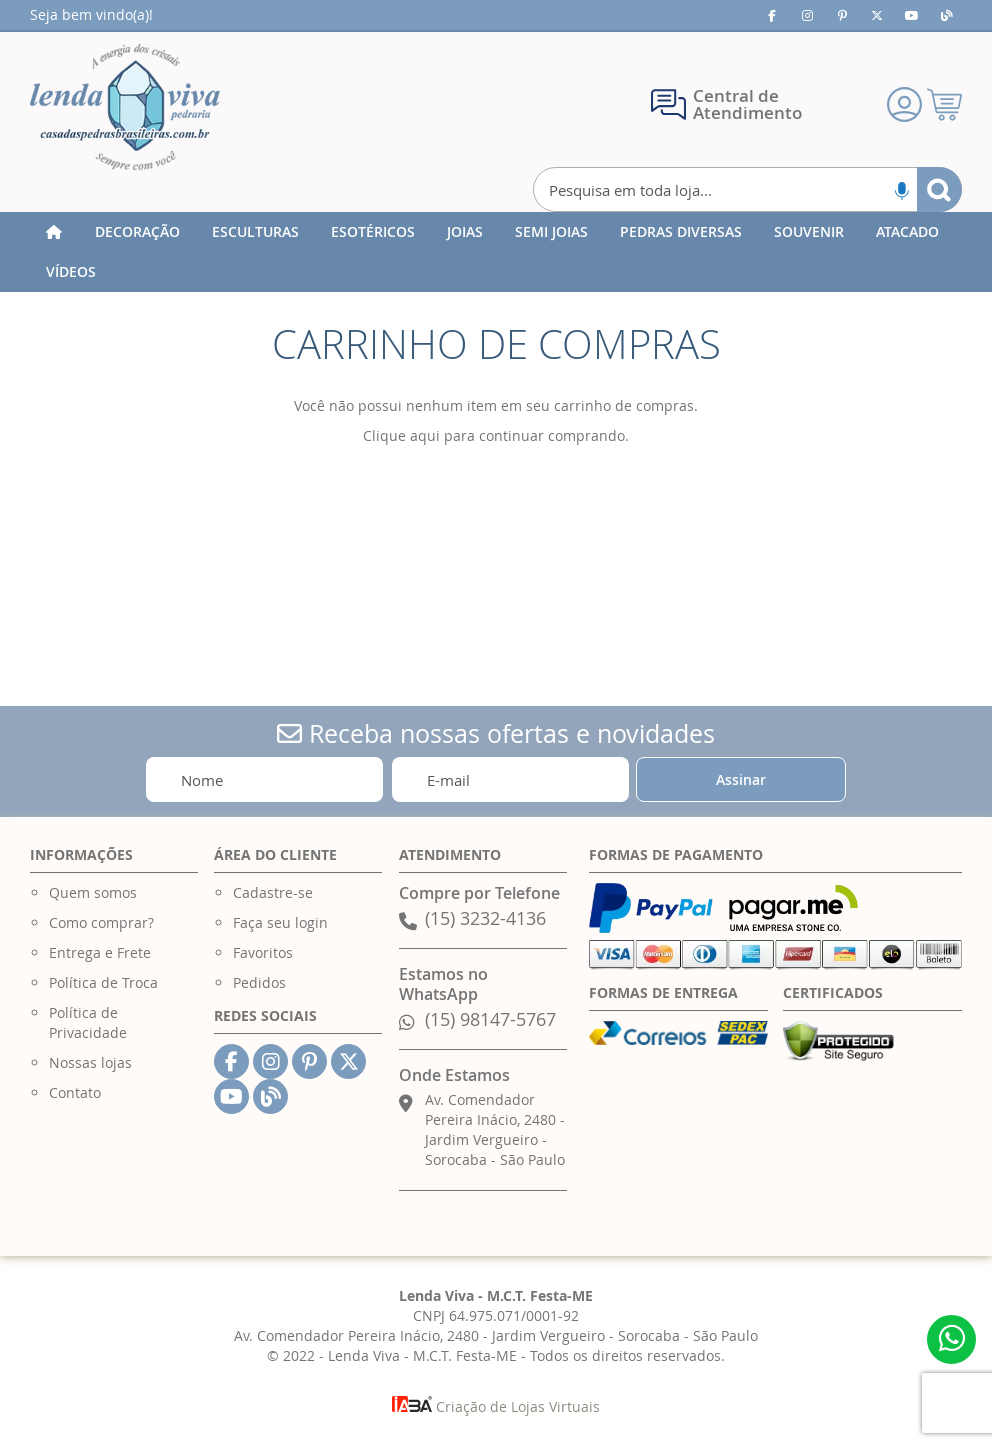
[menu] (496, 252)
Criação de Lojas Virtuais (496, 1406)
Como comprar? (101, 922)
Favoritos (263, 952)
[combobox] (747, 189)
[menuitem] (137, 232)
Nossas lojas (90, 1062)
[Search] (939, 189)
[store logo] (125, 107)
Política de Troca (103, 982)
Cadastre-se (273, 892)
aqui (425, 435)
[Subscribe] (741, 779)
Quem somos (93, 892)
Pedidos (259, 982)
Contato (75, 1092)
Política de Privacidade (88, 1022)
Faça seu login (280, 922)
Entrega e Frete (100, 952)
